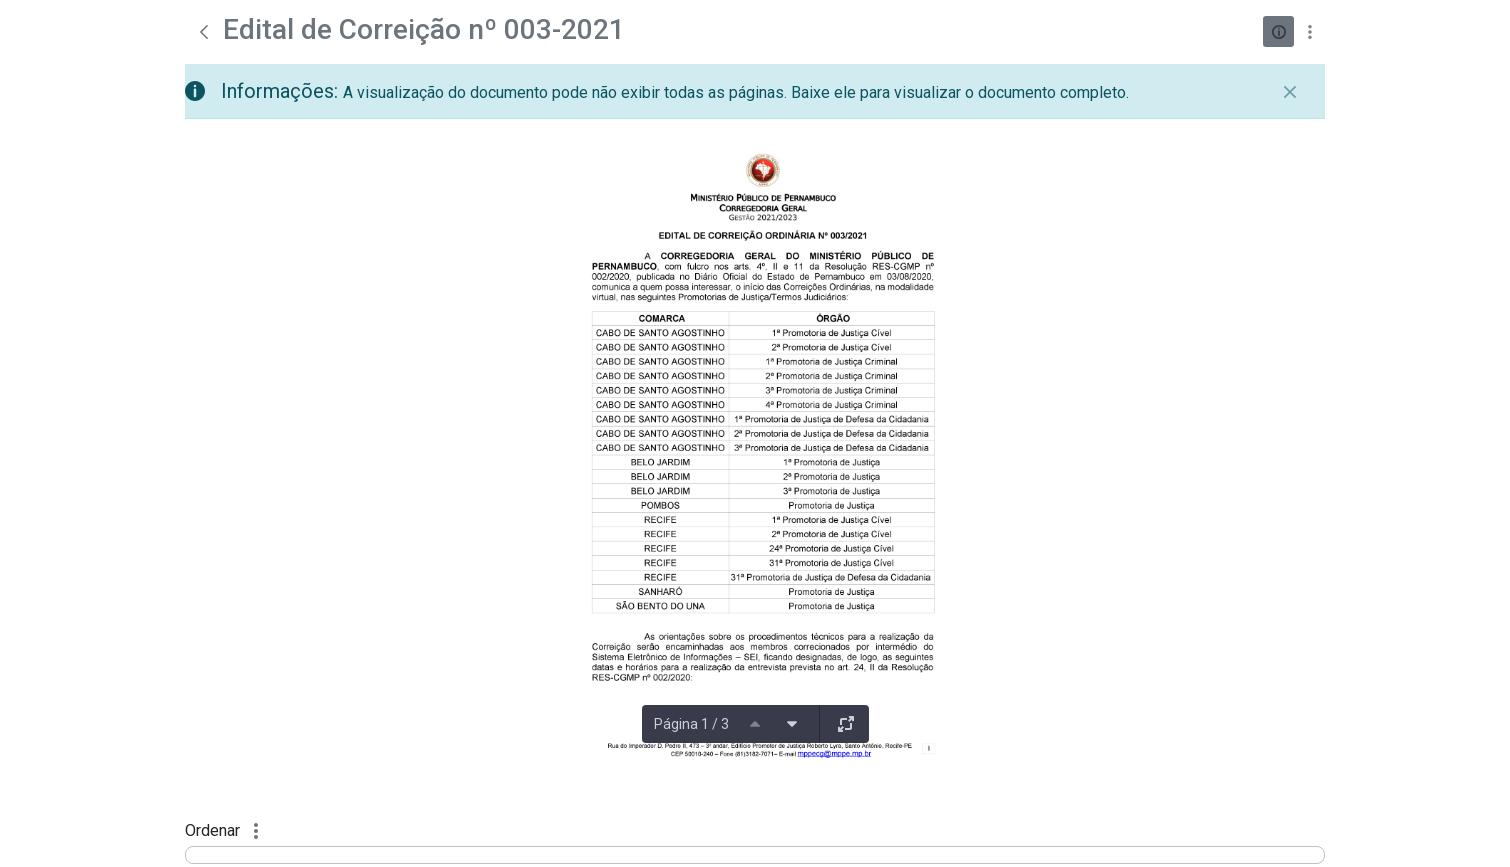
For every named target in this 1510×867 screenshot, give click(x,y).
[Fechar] (1290, 92)
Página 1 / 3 (691, 724)
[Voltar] (204, 32)
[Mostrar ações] (1309, 31)
